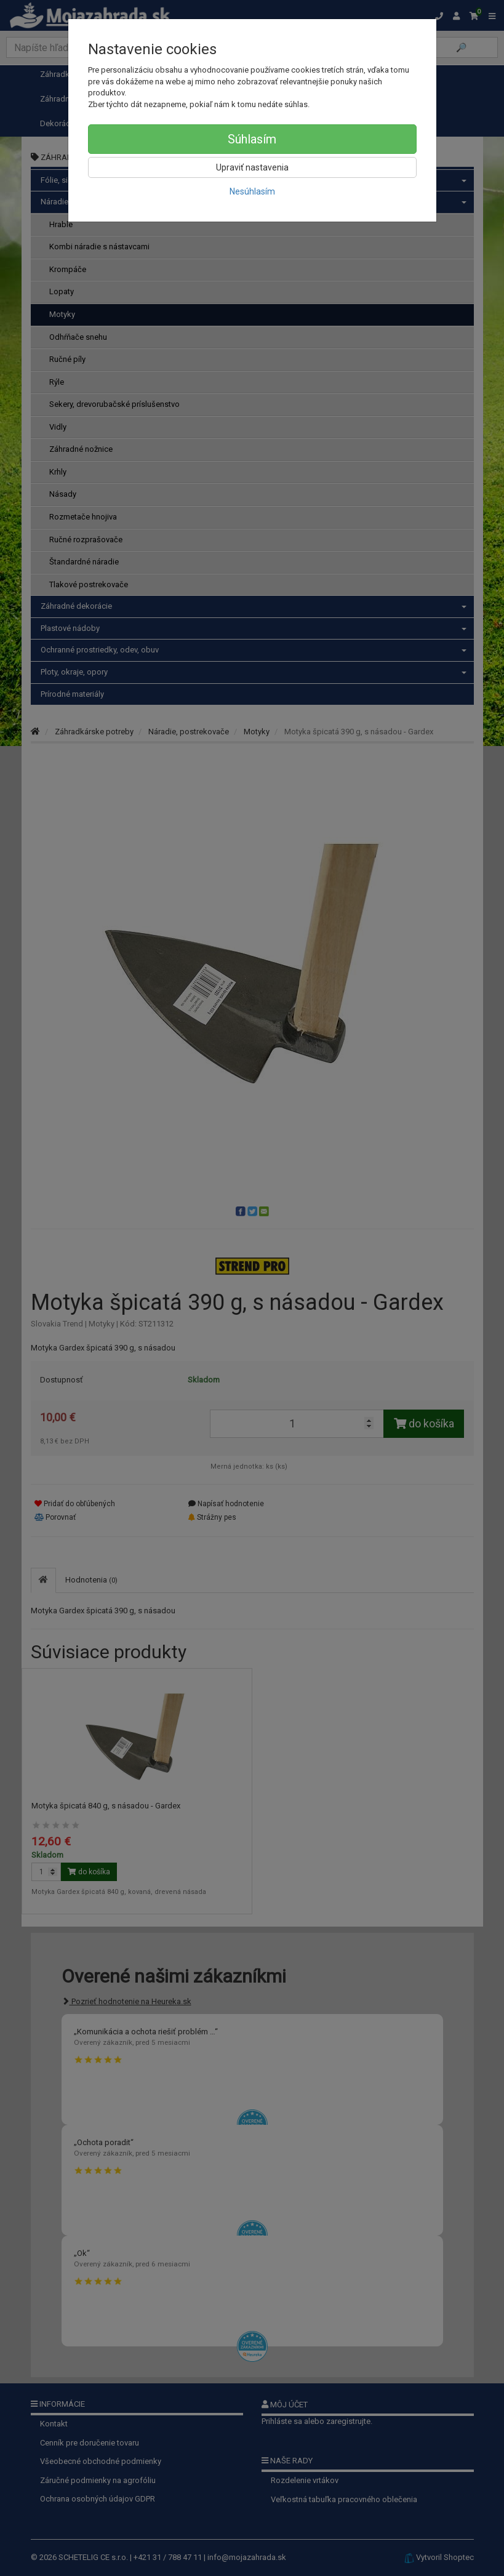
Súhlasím (252, 139)
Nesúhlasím (252, 191)
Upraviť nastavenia (252, 167)
